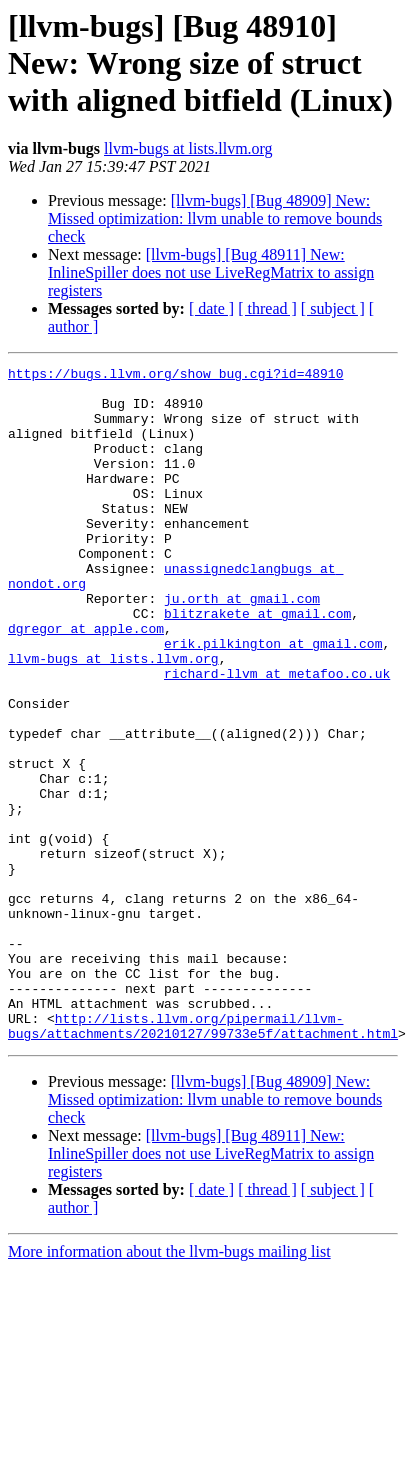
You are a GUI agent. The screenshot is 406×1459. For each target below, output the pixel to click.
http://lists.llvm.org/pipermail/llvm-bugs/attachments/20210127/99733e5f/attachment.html (203, 1159)
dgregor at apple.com (86, 682)
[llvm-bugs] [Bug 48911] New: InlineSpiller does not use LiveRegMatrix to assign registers (211, 272)
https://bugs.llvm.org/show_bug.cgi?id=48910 (175, 376)
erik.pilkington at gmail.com (273, 700)
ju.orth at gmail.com (242, 646)
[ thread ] (267, 308)
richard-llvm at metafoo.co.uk (277, 736)
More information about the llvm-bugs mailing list (169, 1386)
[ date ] (211, 308)
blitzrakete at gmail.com (257, 664)
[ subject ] (333, 308)
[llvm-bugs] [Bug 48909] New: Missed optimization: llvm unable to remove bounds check (215, 218)
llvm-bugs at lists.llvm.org (188, 148)
